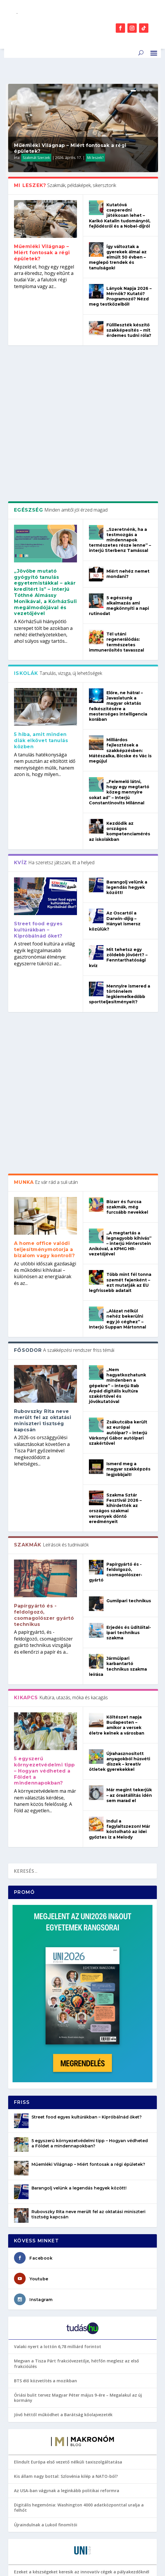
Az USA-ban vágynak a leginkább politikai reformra (66, 2200)
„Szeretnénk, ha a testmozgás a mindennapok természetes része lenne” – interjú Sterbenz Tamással (120, 397)
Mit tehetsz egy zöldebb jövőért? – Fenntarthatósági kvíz (118, 815)
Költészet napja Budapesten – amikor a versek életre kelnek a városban (116, 1434)
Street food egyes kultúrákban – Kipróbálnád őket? (38, 787)
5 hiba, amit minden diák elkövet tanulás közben (41, 598)
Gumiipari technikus (128, 1310)
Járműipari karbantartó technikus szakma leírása (118, 1375)
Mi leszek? (95, 157)
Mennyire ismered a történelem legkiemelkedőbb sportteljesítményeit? (119, 851)
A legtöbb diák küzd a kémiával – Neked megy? (62, 2464)
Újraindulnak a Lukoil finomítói (45, 2234)
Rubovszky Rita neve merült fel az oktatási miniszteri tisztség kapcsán (42, 1130)
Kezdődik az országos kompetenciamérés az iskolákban (119, 689)
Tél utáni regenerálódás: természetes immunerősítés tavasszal (116, 499)
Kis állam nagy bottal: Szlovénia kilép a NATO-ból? (66, 2185)
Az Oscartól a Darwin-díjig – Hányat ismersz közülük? (115, 778)
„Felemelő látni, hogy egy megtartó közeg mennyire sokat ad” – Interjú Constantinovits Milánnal (119, 650)
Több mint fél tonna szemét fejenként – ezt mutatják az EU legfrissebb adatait (120, 992)
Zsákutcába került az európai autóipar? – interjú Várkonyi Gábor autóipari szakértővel (118, 1142)
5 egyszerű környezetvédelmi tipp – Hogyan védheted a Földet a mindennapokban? (44, 1480)
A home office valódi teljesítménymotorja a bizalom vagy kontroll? (44, 959)
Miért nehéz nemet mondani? (128, 431)
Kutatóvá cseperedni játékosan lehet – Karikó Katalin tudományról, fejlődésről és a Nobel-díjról (119, 215)
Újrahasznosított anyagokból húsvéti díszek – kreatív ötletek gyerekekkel (119, 1471)
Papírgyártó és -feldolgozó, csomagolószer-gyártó (115, 1281)
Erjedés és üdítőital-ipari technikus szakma (128, 1342)
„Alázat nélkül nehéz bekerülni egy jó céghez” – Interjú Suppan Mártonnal (117, 1028)
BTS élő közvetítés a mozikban (45, 2090)
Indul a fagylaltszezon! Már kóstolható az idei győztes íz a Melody (119, 1538)
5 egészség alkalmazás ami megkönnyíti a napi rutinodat (119, 463)
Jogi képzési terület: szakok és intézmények (58, 2450)
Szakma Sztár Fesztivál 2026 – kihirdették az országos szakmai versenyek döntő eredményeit (115, 1218)
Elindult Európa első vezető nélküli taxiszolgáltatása (68, 2171)
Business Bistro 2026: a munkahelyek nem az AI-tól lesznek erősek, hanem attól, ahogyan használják (82, 2312)
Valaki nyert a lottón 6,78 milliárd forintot (57, 2056)
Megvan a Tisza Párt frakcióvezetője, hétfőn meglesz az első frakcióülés (76, 2073)
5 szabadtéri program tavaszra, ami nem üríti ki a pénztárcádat (80, 2436)
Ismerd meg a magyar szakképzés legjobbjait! (128, 1178)
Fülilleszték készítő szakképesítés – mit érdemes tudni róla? (128, 330)
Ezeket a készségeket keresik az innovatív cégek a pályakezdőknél (81, 2281)
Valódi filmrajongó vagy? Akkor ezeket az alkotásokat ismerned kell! (79, 2418)
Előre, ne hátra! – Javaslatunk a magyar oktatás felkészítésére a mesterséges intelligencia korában (118, 564)
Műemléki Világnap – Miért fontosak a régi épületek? (42, 252)
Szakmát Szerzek (36, 157)
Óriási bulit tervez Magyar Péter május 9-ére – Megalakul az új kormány (78, 2107)
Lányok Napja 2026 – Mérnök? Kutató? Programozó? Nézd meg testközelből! (120, 296)
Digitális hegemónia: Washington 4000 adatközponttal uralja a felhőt (79, 2217)
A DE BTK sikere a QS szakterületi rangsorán (59, 2402)
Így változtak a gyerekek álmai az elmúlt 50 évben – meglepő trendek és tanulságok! (118, 257)
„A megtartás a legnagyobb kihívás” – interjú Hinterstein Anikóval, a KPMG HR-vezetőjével (120, 953)
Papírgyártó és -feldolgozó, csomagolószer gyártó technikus (44, 1324)
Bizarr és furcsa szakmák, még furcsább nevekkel (127, 916)
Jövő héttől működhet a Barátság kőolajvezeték (63, 2124)
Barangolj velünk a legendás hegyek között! (126, 745)
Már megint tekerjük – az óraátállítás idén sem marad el (129, 1505)
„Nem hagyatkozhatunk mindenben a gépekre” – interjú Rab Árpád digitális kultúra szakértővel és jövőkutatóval (117, 1094)
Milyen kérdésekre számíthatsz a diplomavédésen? (66, 2354)
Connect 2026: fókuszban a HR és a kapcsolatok (63, 2295)
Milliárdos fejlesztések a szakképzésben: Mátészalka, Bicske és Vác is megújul (120, 608)
